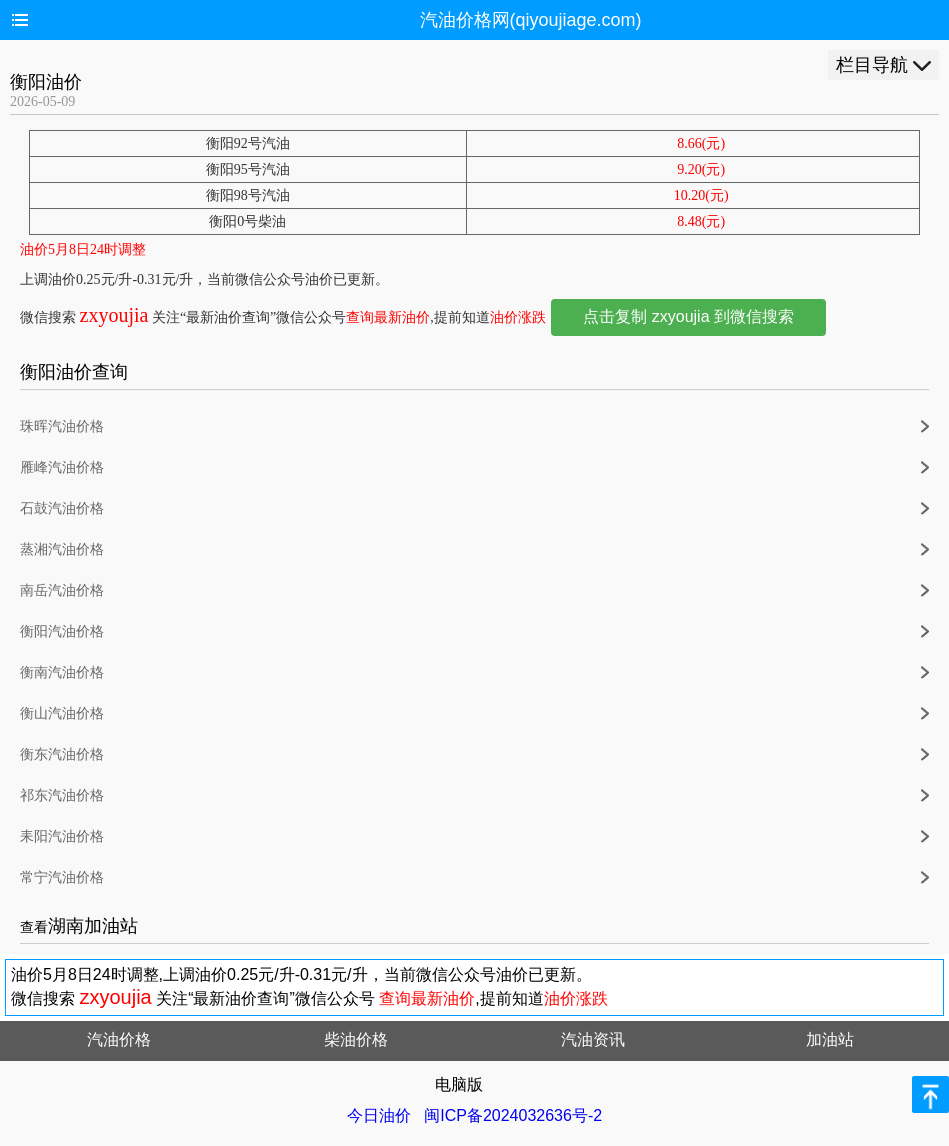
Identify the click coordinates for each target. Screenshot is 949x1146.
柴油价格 (356, 1039)
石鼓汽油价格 (62, 508)
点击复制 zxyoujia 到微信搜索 (688, 316)
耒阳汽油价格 (62, 836)
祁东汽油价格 (62, 795)
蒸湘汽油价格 (62, 549)
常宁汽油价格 (62, 877)
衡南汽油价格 (62, 672)
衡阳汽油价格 (62, 631)
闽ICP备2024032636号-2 (513, 1115)
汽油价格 (119, 1039)
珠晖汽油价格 (62, 426)
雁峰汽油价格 (62, 467)
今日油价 (379, 1115)
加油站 (830, 1039)
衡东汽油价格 (62, 754)
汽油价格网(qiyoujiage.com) (531, 20)
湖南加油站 (93, 926)
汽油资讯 (593, 1039)
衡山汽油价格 (62, 713)
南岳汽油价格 (62, 590)
